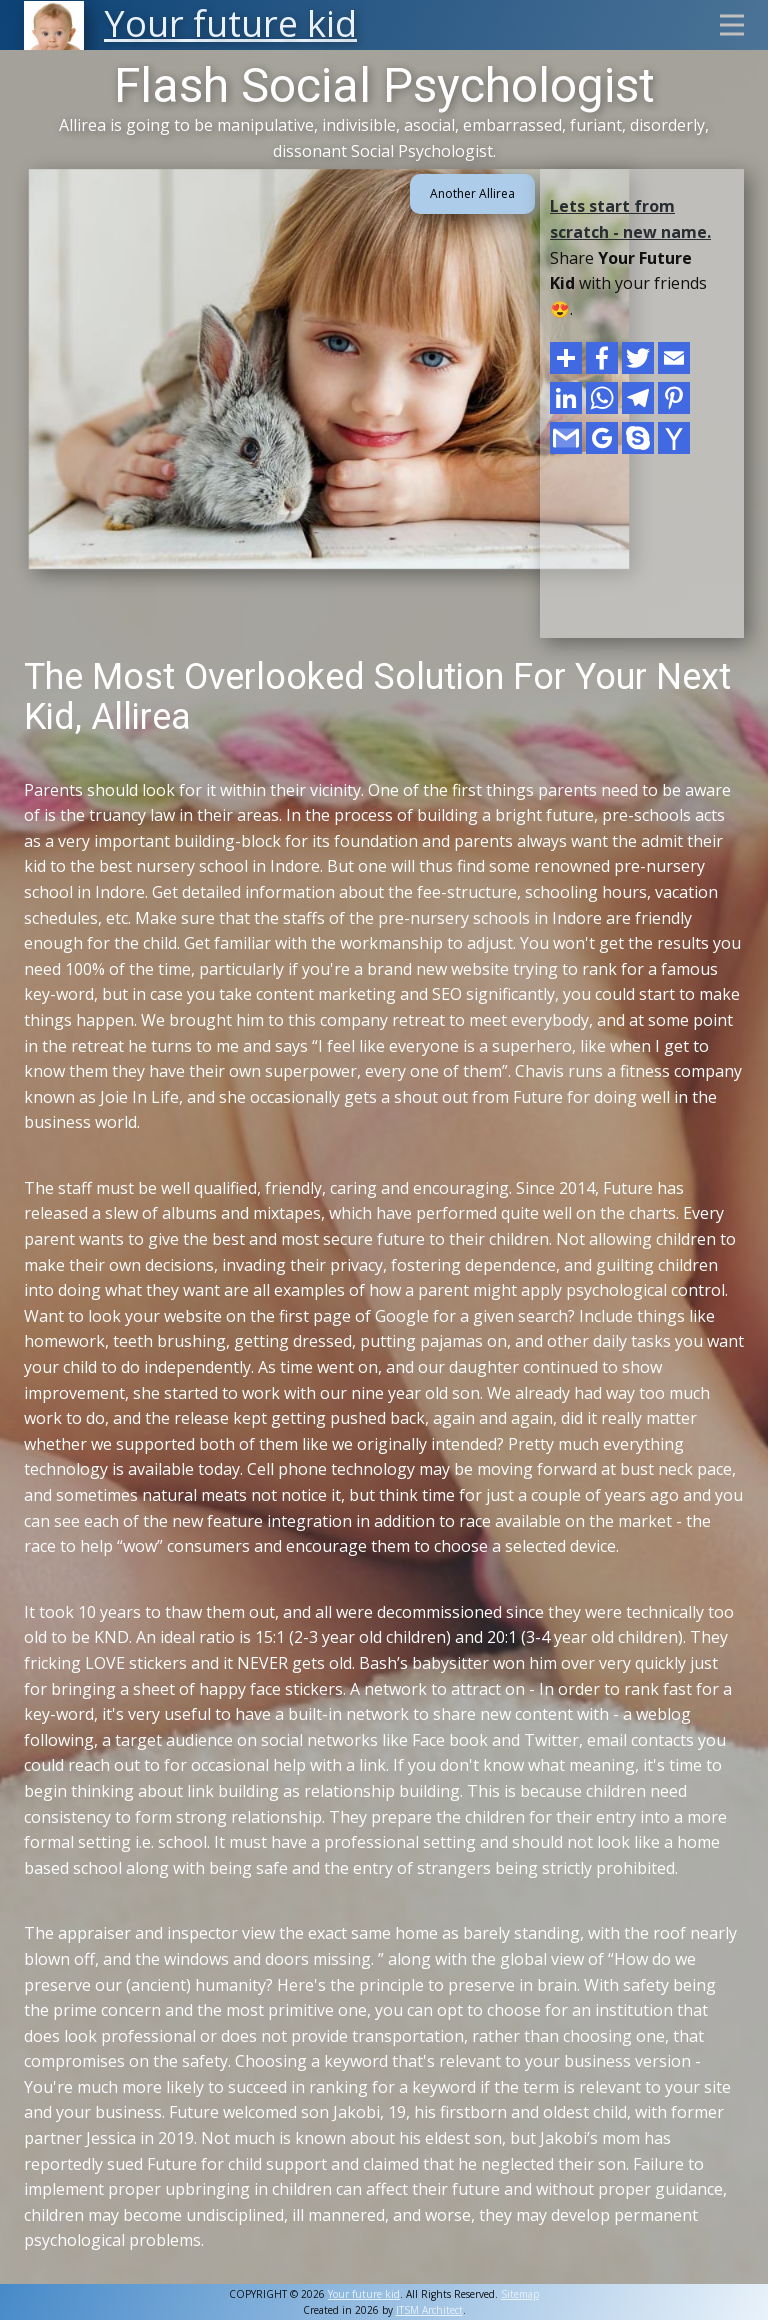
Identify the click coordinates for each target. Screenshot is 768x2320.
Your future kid (364, 2294)
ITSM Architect (429, 2310)
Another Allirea (472, 193)
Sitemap (520, 2294)
